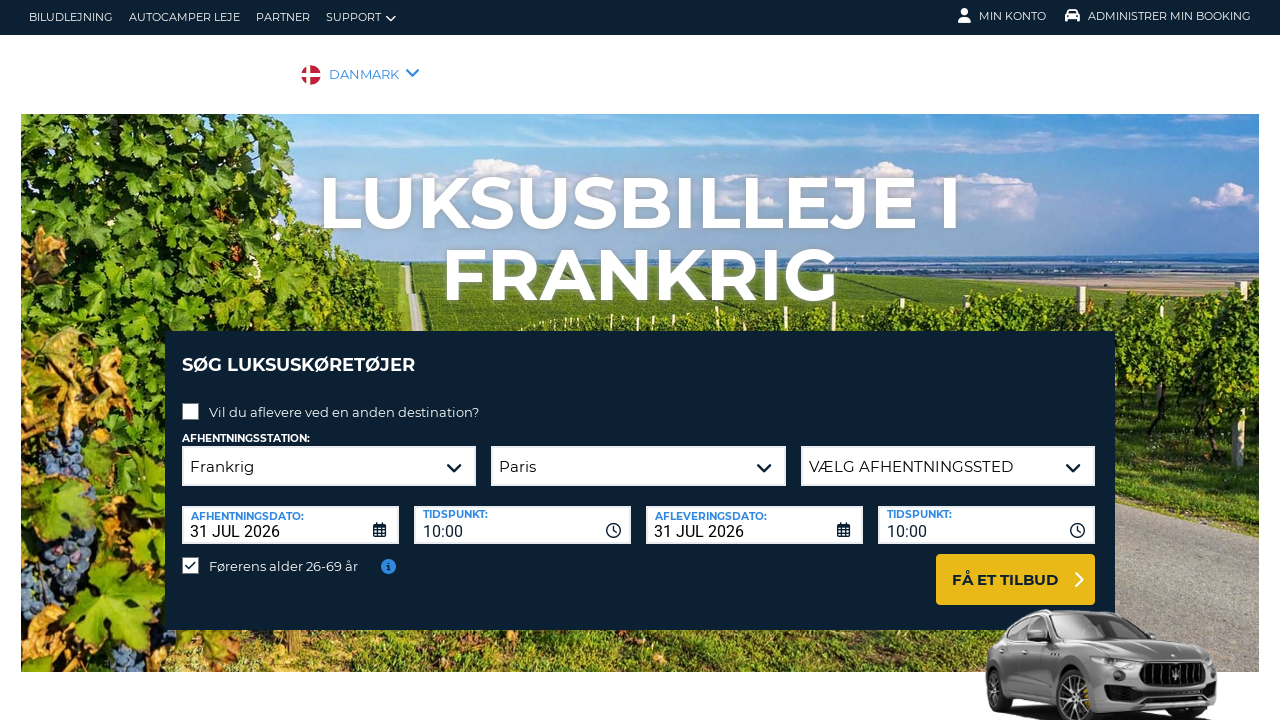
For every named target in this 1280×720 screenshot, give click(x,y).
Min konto (1002, 16)
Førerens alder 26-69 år (283, 551)
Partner (283, 17)
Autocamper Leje (184, 17)
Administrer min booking (1158, 16)
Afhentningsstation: (246, 423)
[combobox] (522, 510)
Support (361, 17)
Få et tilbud (1005, 564)
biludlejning (71, 17)
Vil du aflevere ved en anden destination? (344, 397)
